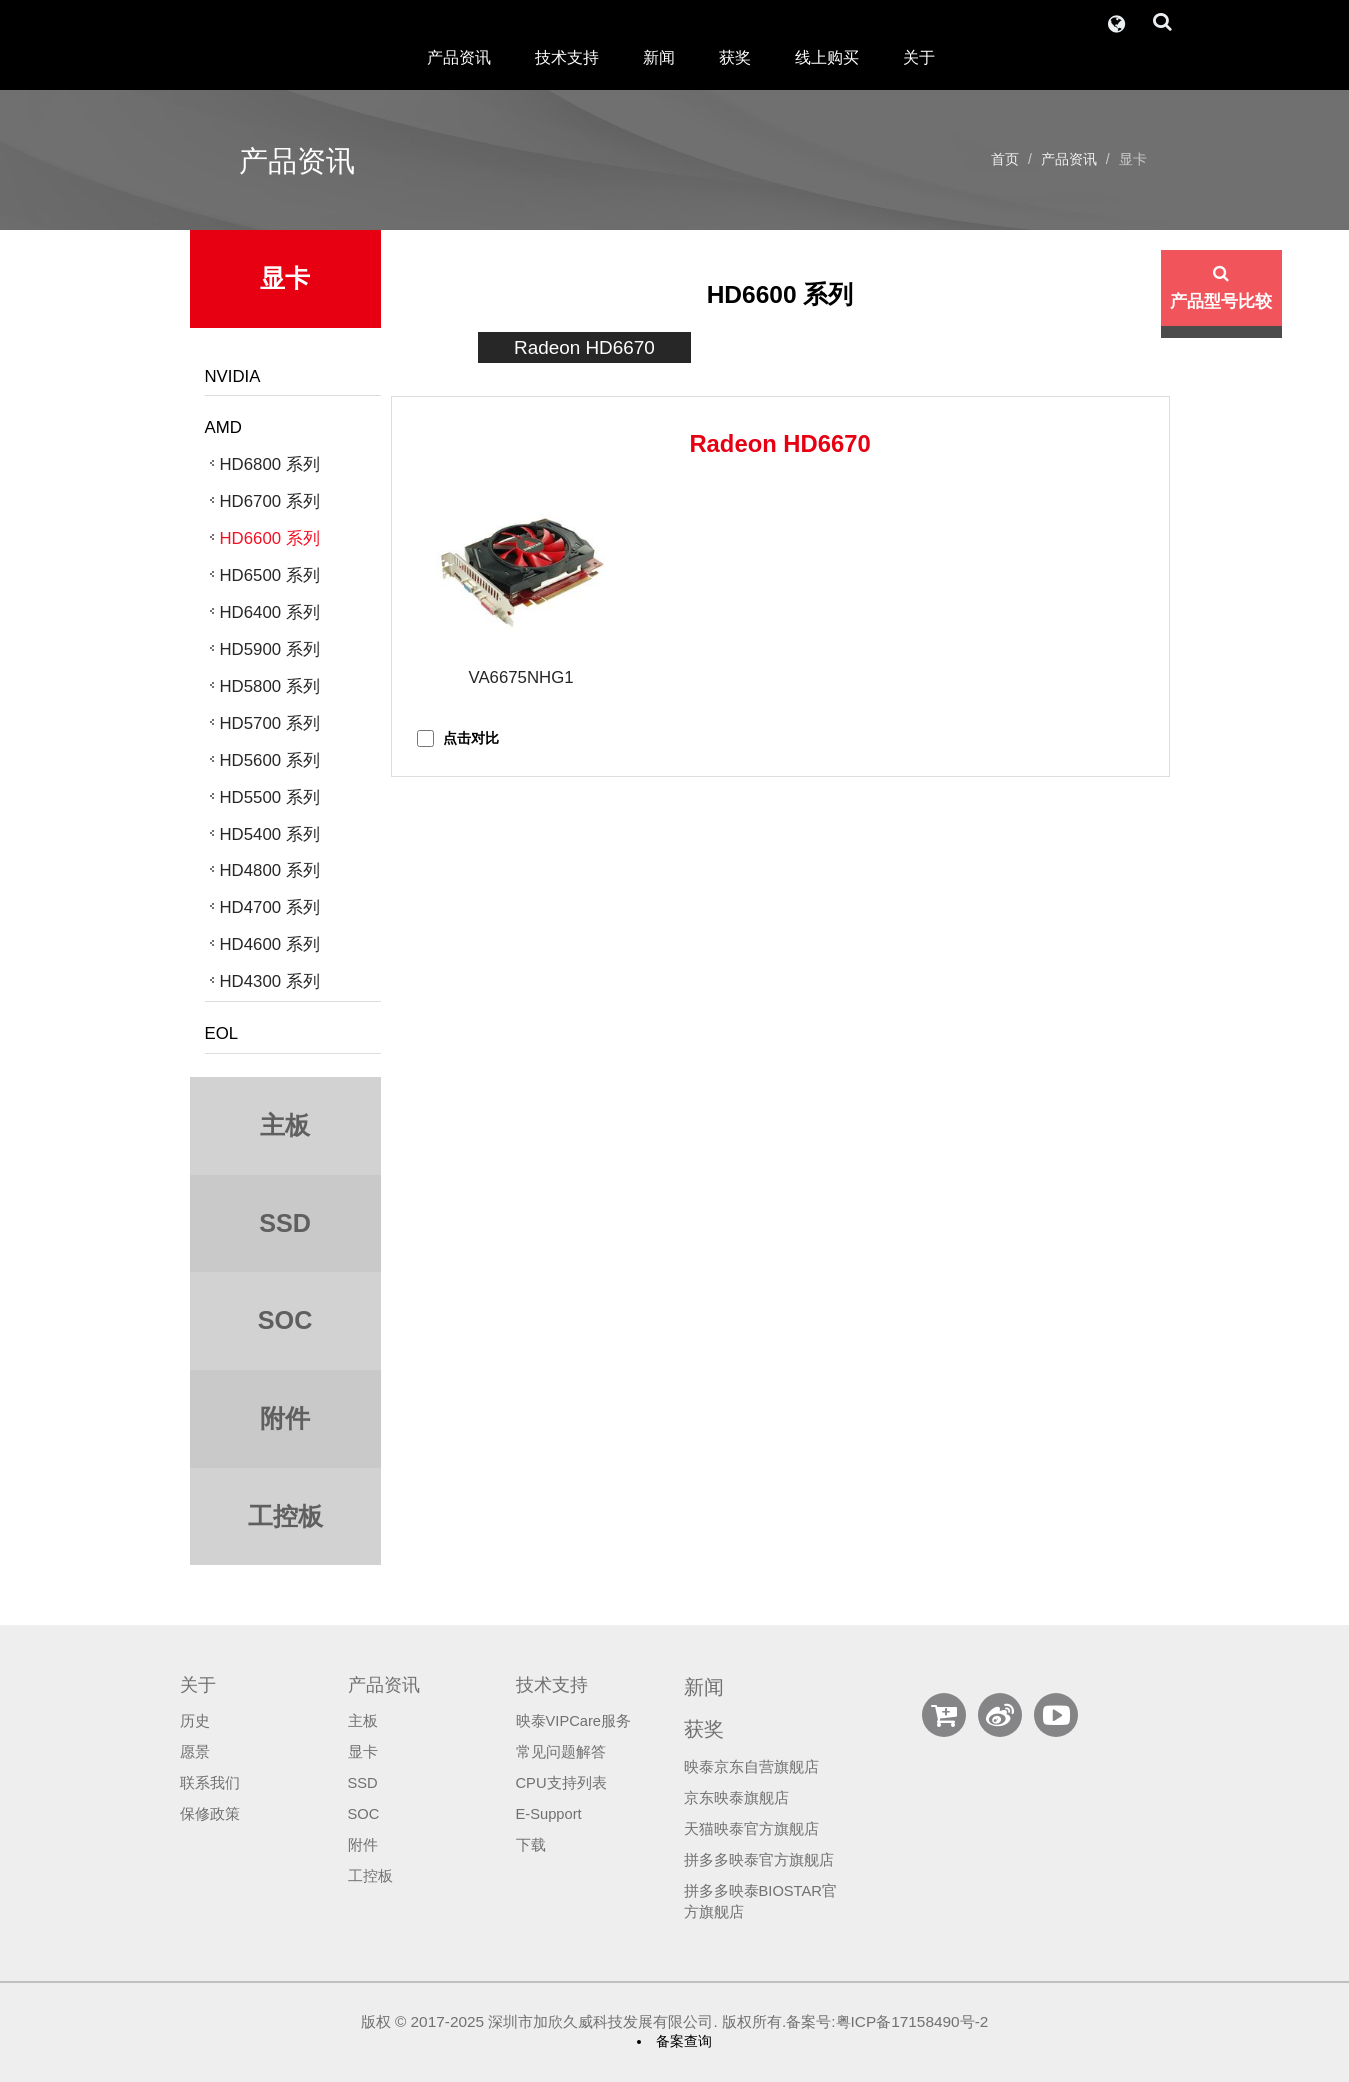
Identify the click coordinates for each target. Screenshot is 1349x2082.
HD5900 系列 (270, 649)
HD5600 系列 (270, 760)
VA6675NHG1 (520, 677)
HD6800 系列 (270, 464)
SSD (363, 1783)
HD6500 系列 (270, 575)
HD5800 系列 (270, 686)
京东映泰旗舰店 (736, 1798)
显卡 (363, 1752)
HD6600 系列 (270, 538)
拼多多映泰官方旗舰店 (759, 1860)
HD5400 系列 (270, 834)
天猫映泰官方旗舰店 (751, 1829)
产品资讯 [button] (459, 57)
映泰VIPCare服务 (574, 1721)
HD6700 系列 (270, 501)
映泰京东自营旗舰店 (751, 1767)
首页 (1005, 159)
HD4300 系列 (270, 981)
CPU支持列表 (561, 1783)
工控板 (370, 1876)
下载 (531, 1845)
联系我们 (210, 1783)
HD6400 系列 (270, 612)
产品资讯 (1069, 159)
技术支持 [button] (567, 57)
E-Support (549, 1814)
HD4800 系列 (270, 870)
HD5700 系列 (270, 723)
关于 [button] (919, 57)
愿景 (195, 1752)
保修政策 (210, 1814)
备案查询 (684, 2041)
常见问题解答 (561, 1752)
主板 (363, 1721)
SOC (364, 1814)
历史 (195, 1721)
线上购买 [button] (827, 57)
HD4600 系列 (270, 944)
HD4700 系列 (270, 907)
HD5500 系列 (270, 797)
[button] (1116, 19)
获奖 (735, 57)
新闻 (659, 57)
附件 (363, 1845)
